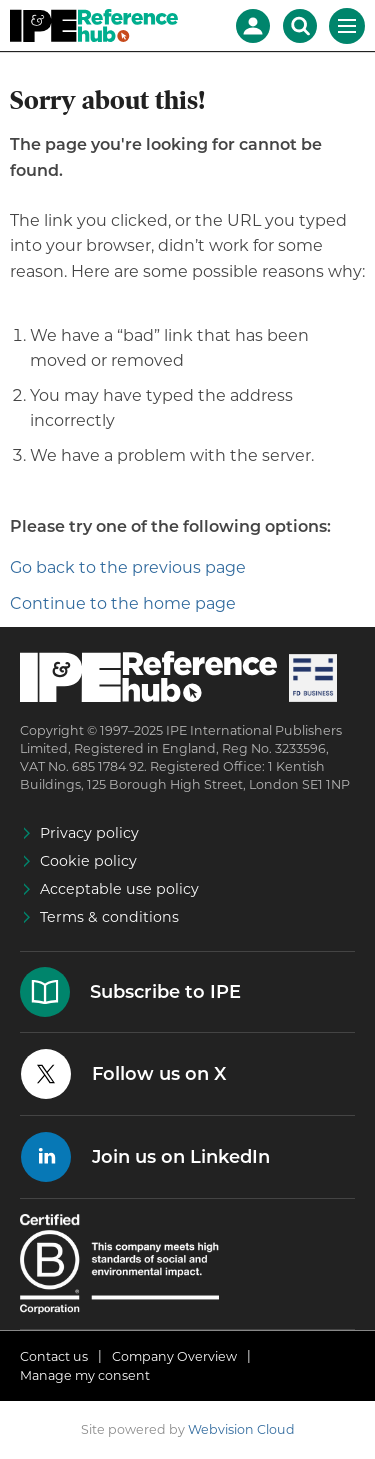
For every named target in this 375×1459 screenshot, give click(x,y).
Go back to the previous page (128, 567)
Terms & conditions (109, 917)
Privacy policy (89, 833)
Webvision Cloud (241, 1429)
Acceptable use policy (119, 889)
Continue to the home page (123, 603)
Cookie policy (88, 861)
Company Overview (174, 1356)
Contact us (54, 1356)
